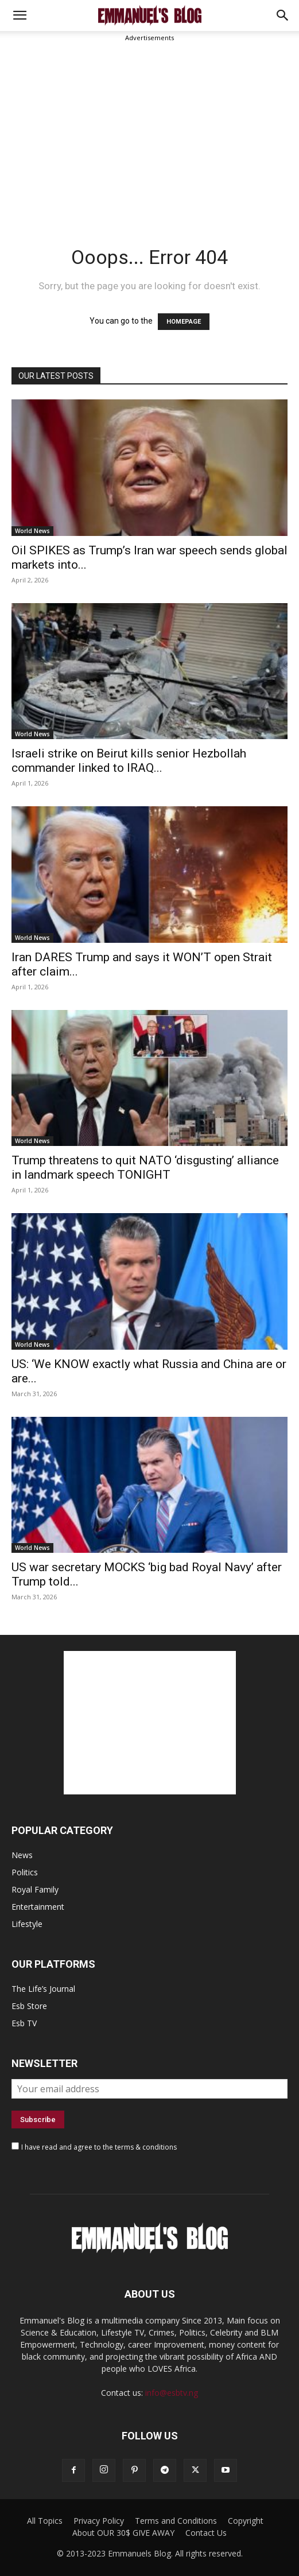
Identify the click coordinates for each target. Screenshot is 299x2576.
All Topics (45, 2521)
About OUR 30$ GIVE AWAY (123, 2533)
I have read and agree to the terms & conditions (99, 2147)
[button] (283, 15)
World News (32, 531)
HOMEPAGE (183, 321)
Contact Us (206, 2533)
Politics (24, 1872)
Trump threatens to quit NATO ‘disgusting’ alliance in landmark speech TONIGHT (145, 1167)
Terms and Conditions (176, 2521)
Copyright (245, 2521)
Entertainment (37, 1906)
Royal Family (35, 1889)
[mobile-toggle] (19, 15)
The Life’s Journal (43, 1988)
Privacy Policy (98, 2521)
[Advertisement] (149, 129)
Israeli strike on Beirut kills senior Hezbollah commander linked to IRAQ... (128, 761)
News (22, 1855)
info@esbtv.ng (171, 2392)
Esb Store (29, 2005)
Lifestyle (26, 1923)
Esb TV (24, 2023)
